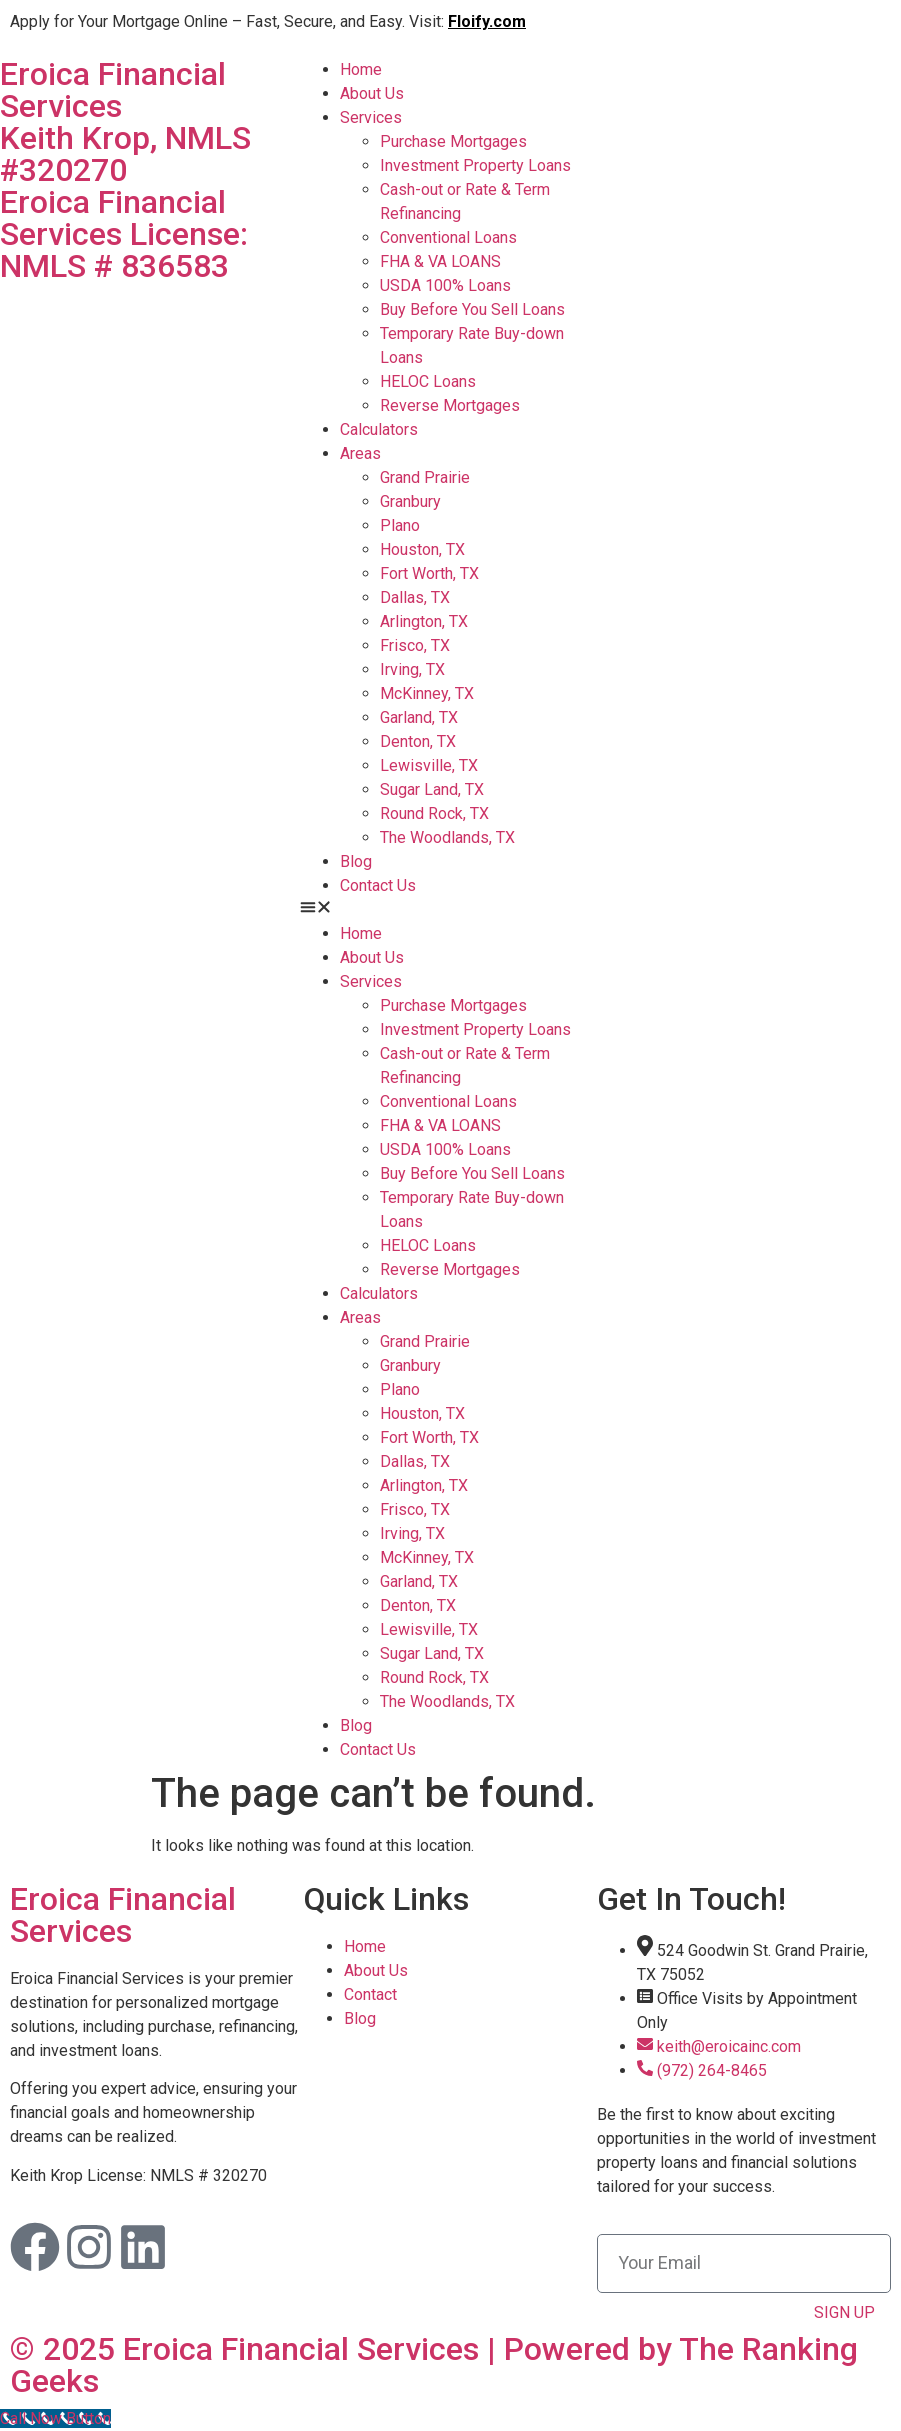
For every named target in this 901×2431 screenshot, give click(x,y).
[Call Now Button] (55, 2418)
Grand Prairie (425, 477)
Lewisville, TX (429, 765)
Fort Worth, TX (429, 573)
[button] (450, 910)
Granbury (410, 501)
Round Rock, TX (434, 813)
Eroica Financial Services (123, 1915)
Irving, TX (412, 669)
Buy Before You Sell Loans (472, 309)
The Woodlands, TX (447, 837)
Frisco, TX (415, 645)
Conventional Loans (448, 237)
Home (361, 69)
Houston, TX (422, 549)
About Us (372, 93)
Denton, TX (418, 741)
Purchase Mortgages (453, 141)
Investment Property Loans (475, 165)
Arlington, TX (424, 621)
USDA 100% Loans (445, 285)
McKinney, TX (427, 693)
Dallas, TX (415, 597)
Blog (356, 861)
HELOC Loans (428, 381)
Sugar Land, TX (432, 789)
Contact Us (378, 885)
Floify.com (487, 21)
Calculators (379, 429)
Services (371, 117)
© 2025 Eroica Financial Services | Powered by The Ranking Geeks (434, 2365)
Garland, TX (419, 717)
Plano (400, 525)
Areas (360, 453)
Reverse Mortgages (450, 405)
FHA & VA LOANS (440, 261)
